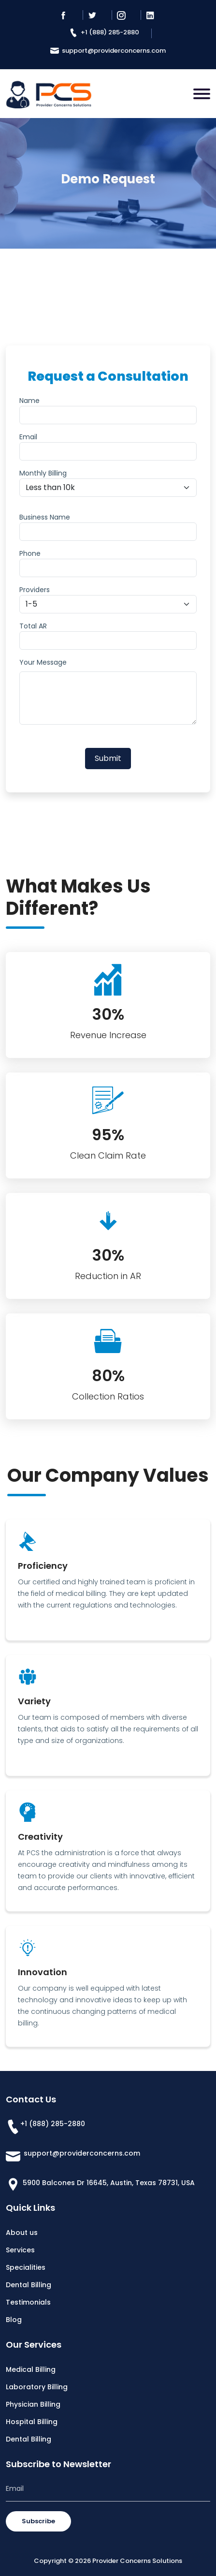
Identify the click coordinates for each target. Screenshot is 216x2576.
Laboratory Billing (37, 2387)
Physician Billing (33, 2404)
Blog (14, 2319)
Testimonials (28, 2302)
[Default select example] (108, 487)
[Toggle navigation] (201, 94)
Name (29, 400)
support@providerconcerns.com (108, 51)
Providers (34, 590)
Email (28, 437)
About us (22, 2232)
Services (20, 2250)
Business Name (44, 517)
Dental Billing (28, 2285)
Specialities (25, 2267)
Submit (108, 758)
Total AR (33, 626)
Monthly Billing (43, 473)
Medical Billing (31, 2369)
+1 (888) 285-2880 (104, 32)
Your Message (43, 662)
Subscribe (38, 2521)
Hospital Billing (32, 2422)
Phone (30, 553)
